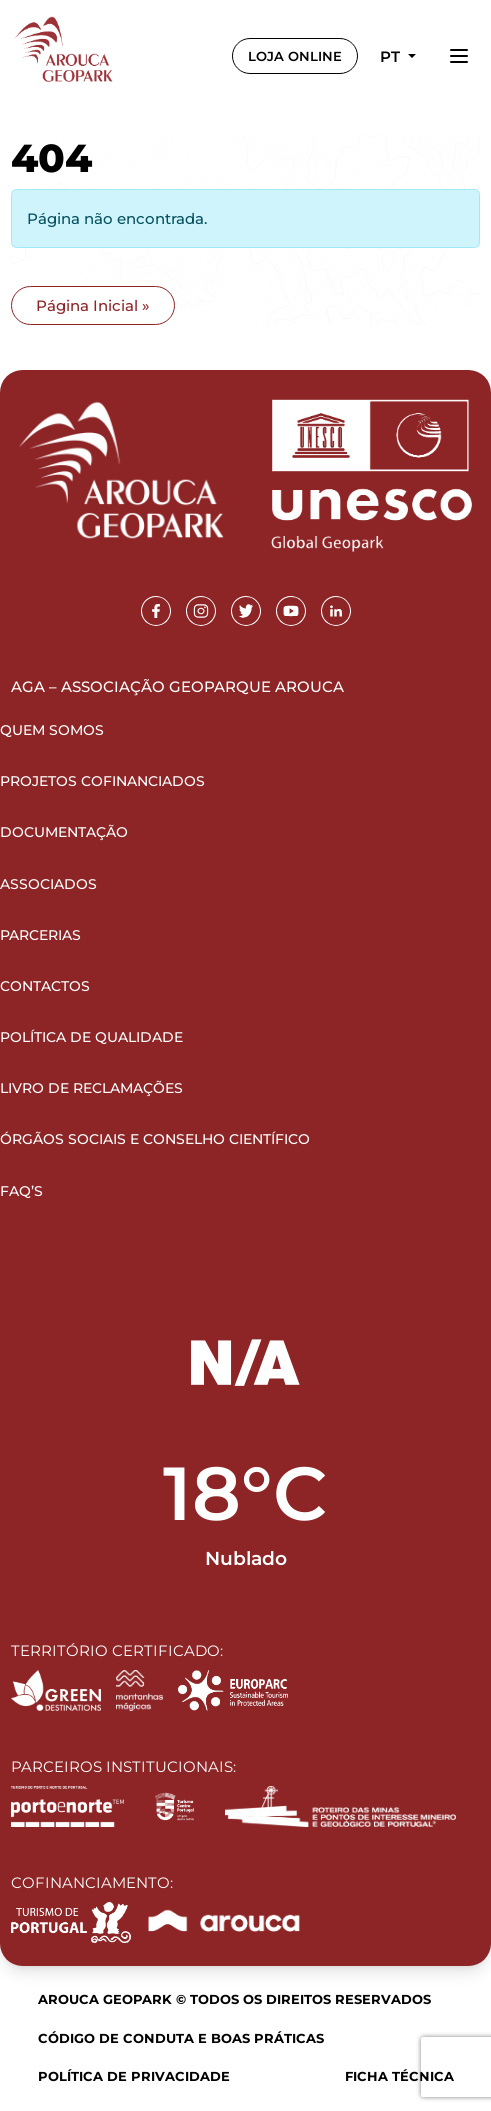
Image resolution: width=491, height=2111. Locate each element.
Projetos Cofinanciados (102, 781)
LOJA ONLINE (295, 56)
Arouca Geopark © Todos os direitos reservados (234, 1999)
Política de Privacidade (134, 2076)
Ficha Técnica (399, 2076)
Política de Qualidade (91, 1037)
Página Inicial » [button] (93, 305)
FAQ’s (21, 1191)
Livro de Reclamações (91, 1088)
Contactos (45, 986)
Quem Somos (52, 730)
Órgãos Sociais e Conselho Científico (155, 1139)
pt (392, 56)
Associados (48, 884)
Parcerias (40, 935)
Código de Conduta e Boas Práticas (181, 2038)
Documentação (64, 832)
